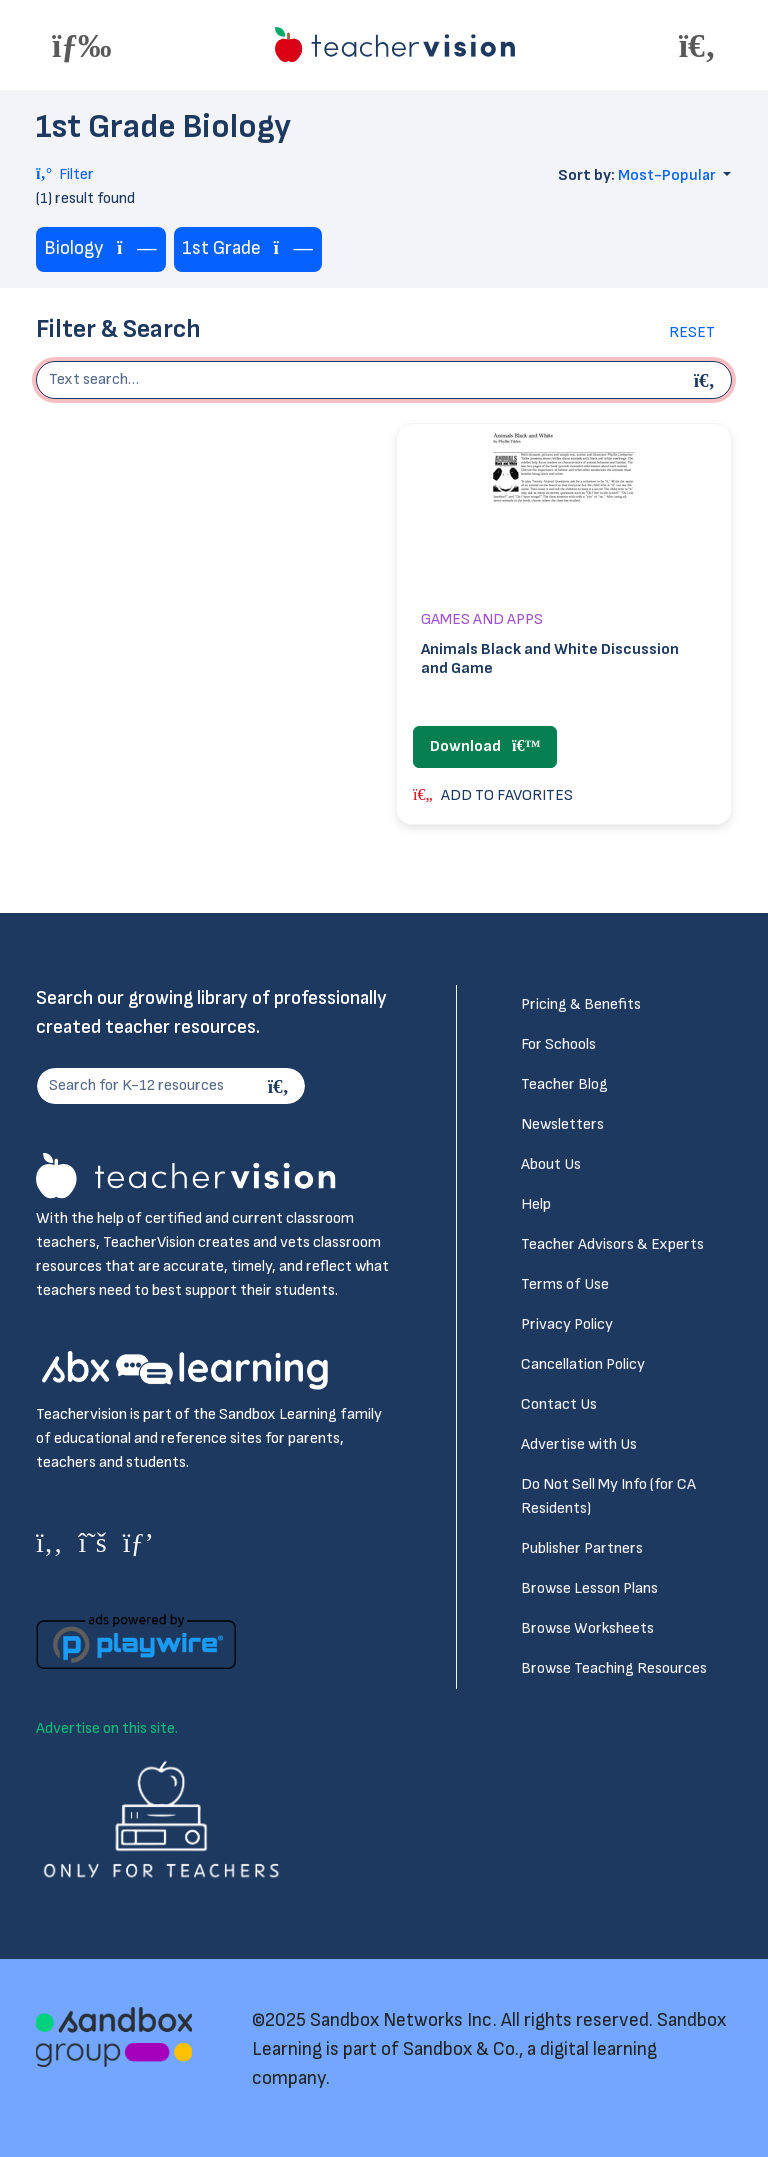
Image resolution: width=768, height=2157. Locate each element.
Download (485, 746)
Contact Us (559, 1404)
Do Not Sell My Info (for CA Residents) (608, 1496)
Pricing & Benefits (581, 1004)
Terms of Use (565, 1284)
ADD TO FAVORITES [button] (493, 795)
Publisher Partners (582, 1548)
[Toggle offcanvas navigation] (82, 45)
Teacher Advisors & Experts (612, 1244)
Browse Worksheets (587, 1628)
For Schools (558, 1044)
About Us (551, 1164)
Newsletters (562, 1124)
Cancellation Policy (583, 1364)
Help (536, 1204)
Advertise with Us (579, 1444)
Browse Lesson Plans (589, 1588)
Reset (692, 332)
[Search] (281, 1086)
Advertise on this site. (107, 1728)
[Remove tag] (137, 249)
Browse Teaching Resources (614, 1668)
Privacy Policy (567, 1324)
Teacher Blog (564, 1084)
